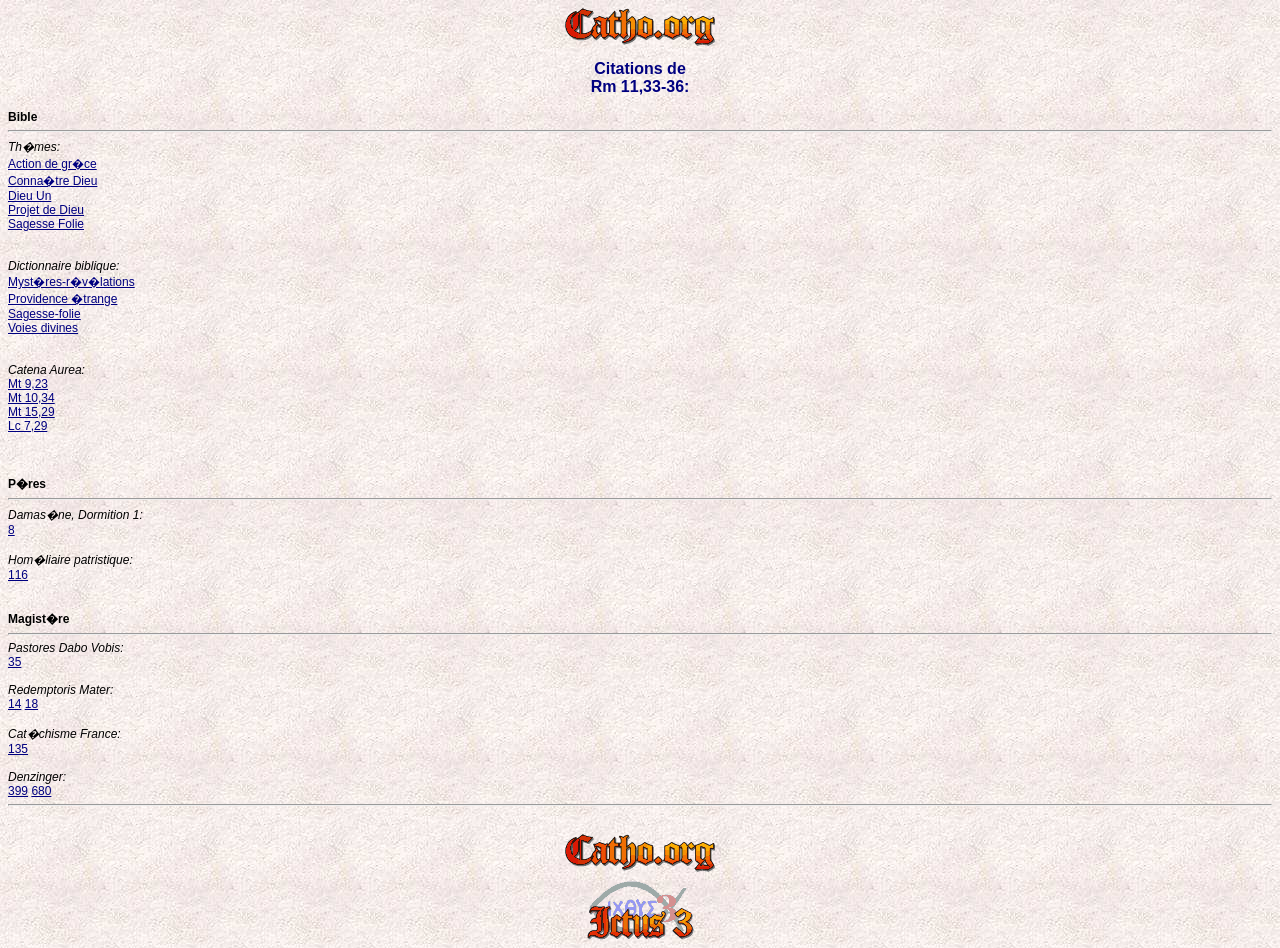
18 (31, 704)
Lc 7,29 (27, 426)
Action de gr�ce (52, 164)
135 (18, 749)
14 (14, 704)
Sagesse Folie (46, 224)
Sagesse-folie (44, 314)
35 (14, 662)
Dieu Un (29, 196)
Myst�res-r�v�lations (71, 282)
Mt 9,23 (28, 384)
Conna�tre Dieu (52, 181)
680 (41, 791)
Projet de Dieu (46, 210)
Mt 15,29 (31, 412)
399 (18, 791)
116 (18, 575)
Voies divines (43, 328)
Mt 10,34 (31, 398)
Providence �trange (62, 299)
